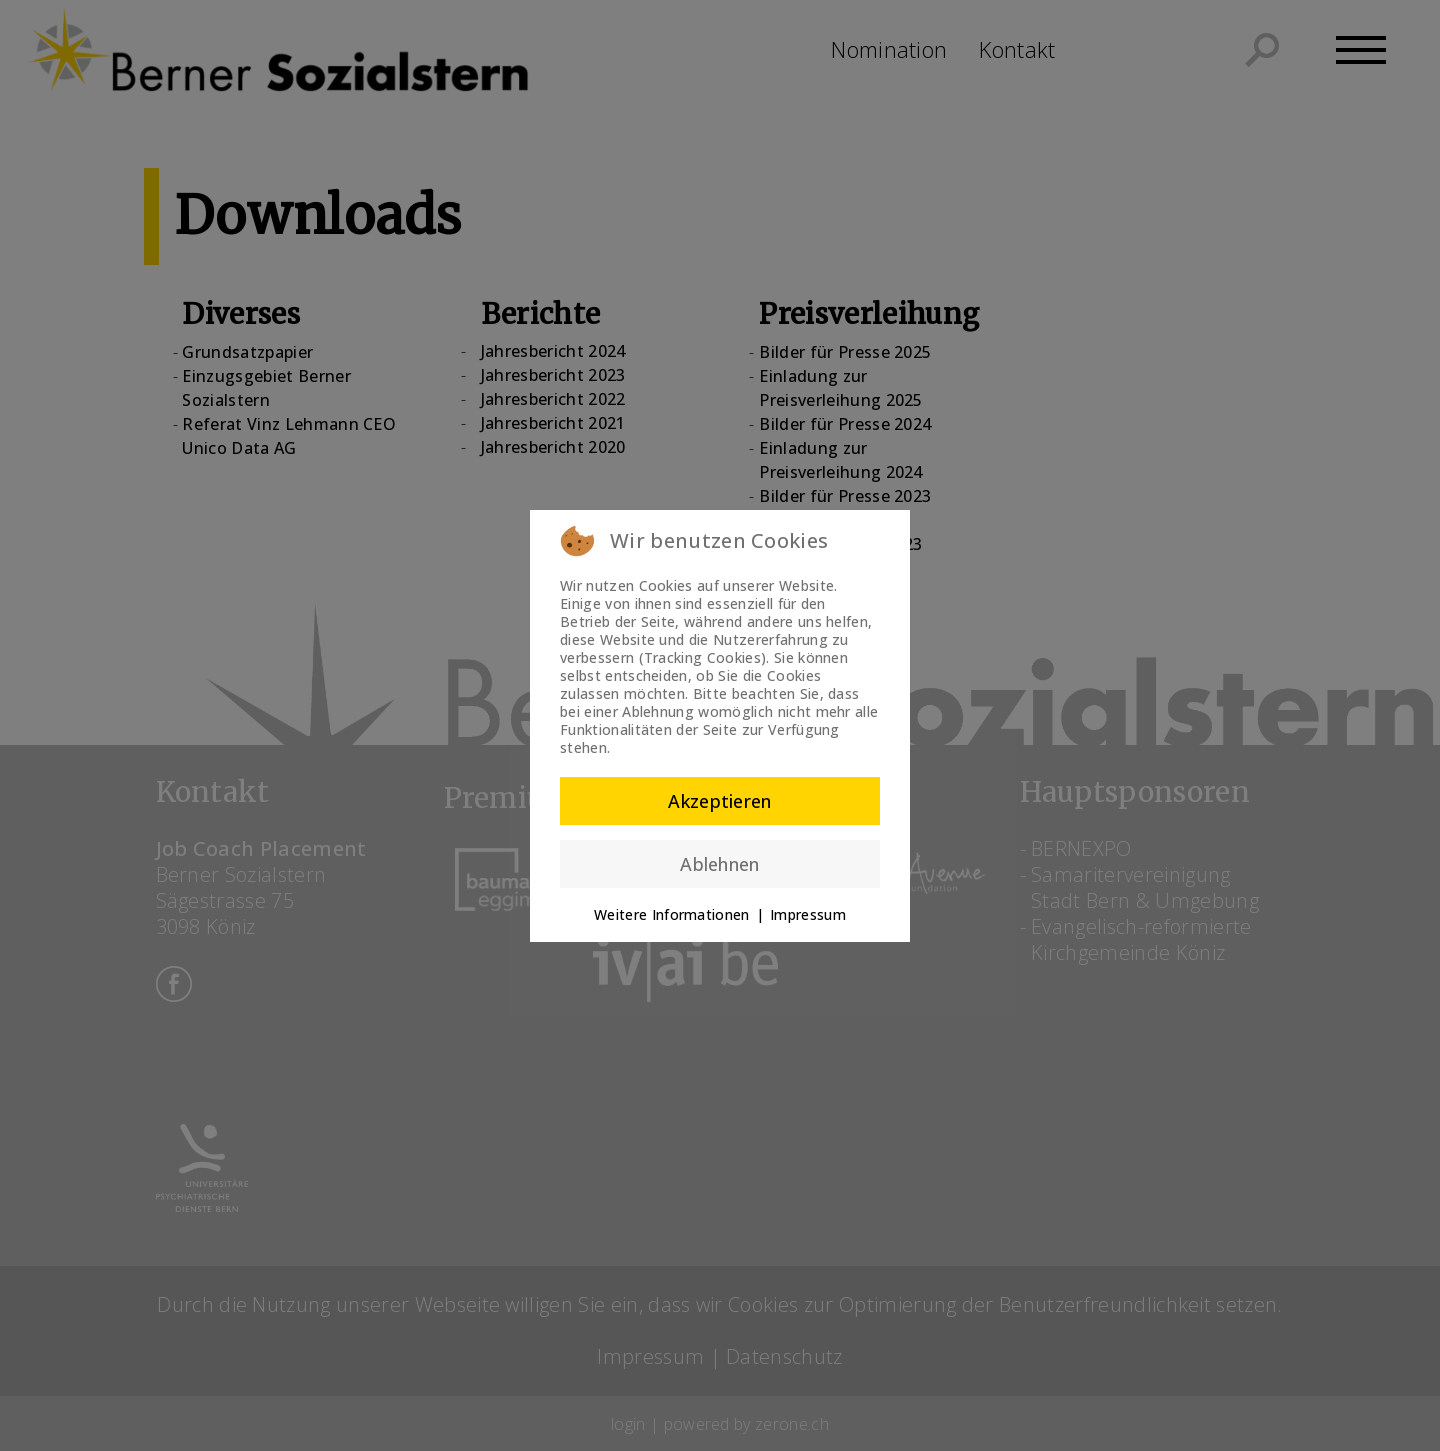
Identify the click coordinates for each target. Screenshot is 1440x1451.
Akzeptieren (720, 801)
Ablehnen (720, 864)
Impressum (808, 914)
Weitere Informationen (672, 914)
